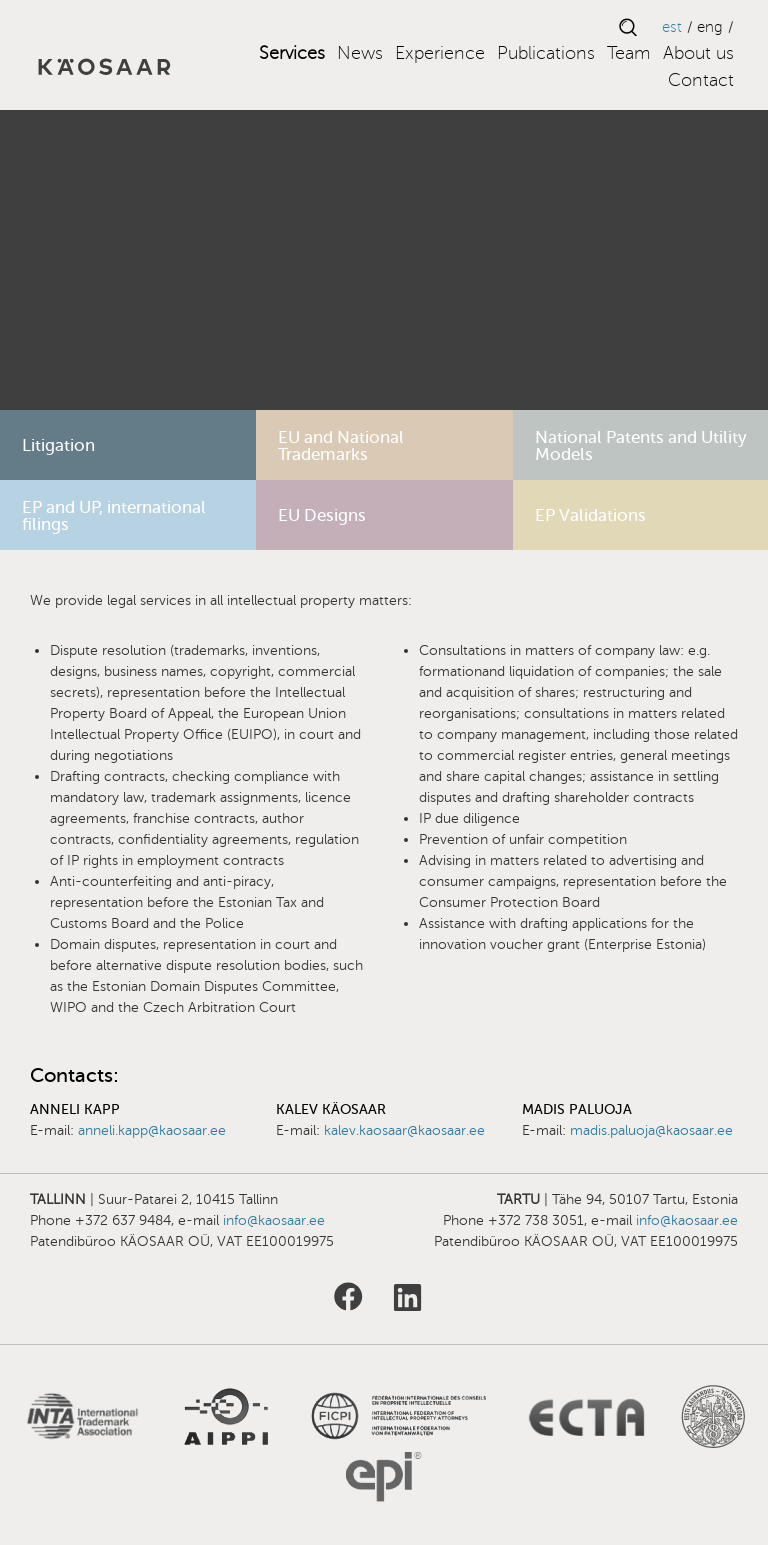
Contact (701, 80)
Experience (440, 53)
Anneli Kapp (75, 1109)
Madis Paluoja (577, 1109)
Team (629, 53)
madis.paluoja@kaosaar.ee (651, 1130)
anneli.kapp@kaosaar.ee (152, 1130)
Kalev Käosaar (331, 1109)
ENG (710, 27)
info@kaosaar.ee (274, 1220)
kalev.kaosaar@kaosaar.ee (404, 1130)
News (360, 53)
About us (698, 53)
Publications (546, 53)
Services (292, 53)
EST (672, 27)
